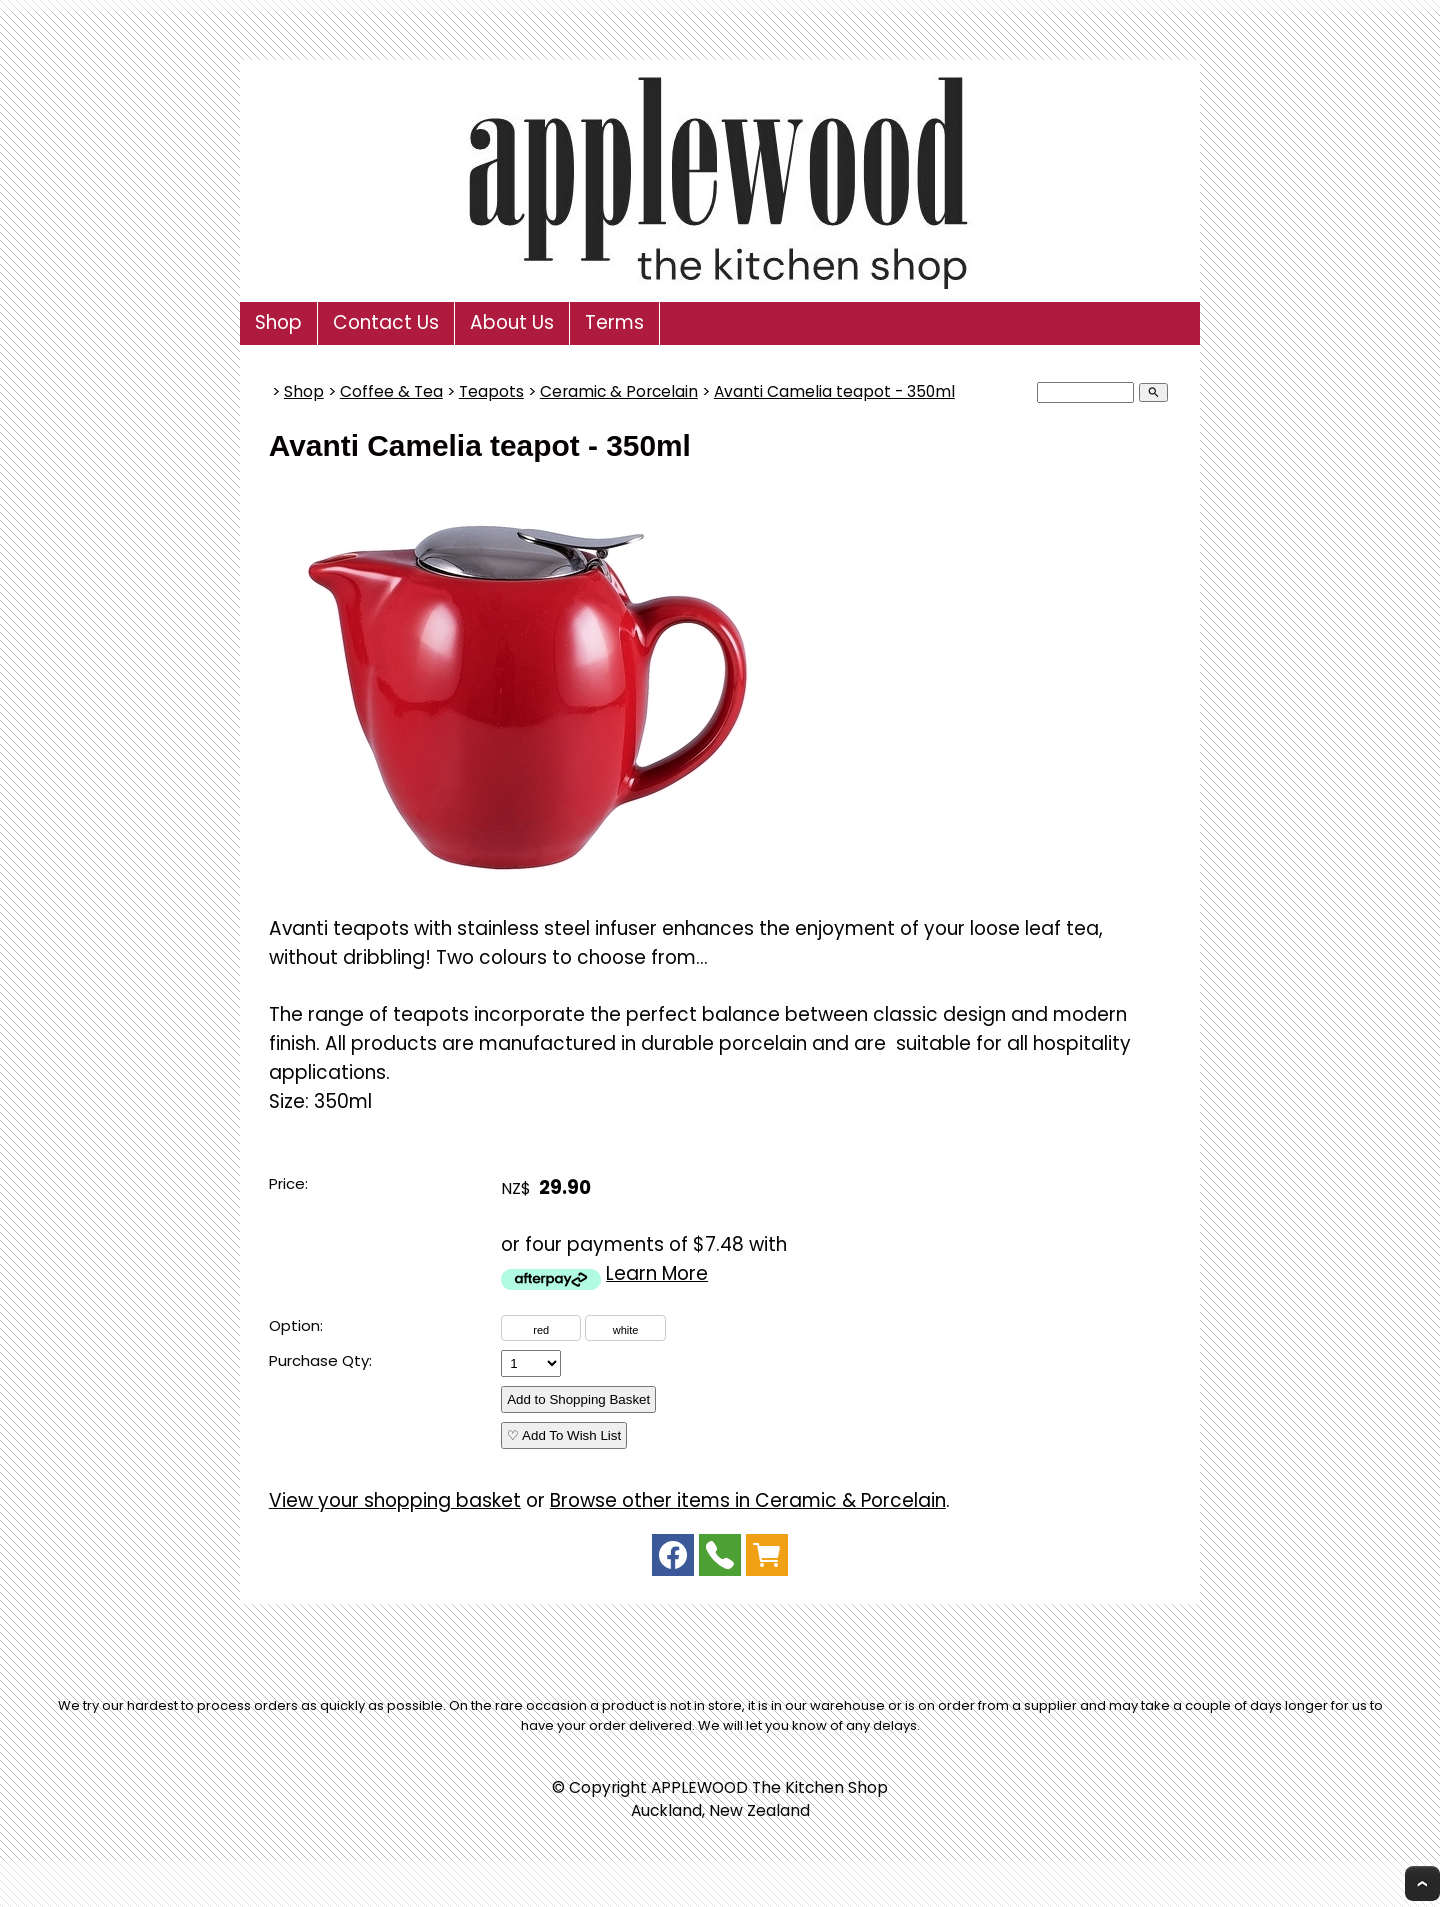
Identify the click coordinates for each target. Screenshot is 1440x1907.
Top (1422, 1883)
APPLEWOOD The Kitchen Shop (769, 1787)
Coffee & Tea (391, 391)
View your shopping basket (395, 1500)
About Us (512, 322)
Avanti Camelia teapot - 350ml (834, 391)
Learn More (657, 1273)
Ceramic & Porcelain (619, 391)
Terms (614, 322)
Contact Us (386, 322)
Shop (278, 322)
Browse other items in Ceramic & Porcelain (748, 1500)
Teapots (491, 391)
